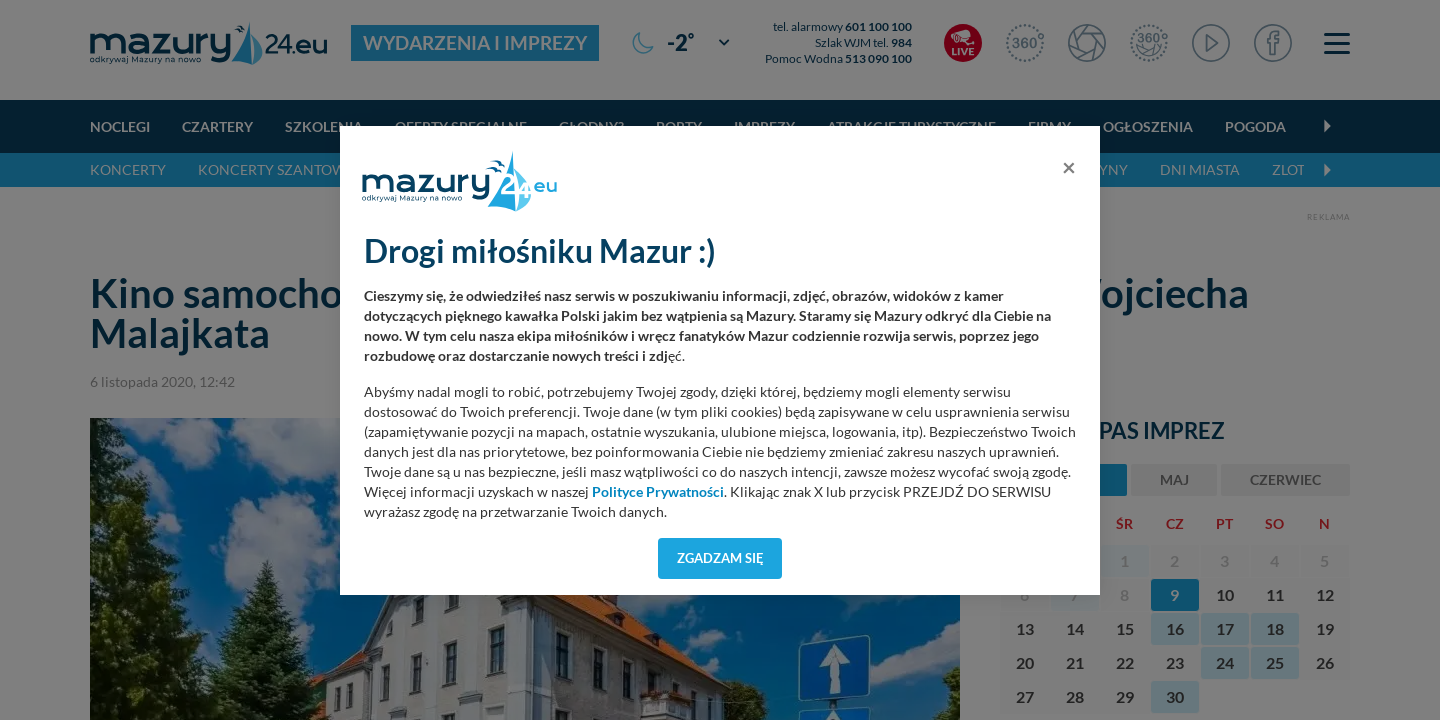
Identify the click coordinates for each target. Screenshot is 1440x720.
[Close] (1069, 167)
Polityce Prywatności (658, 492)
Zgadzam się (720, 558)
